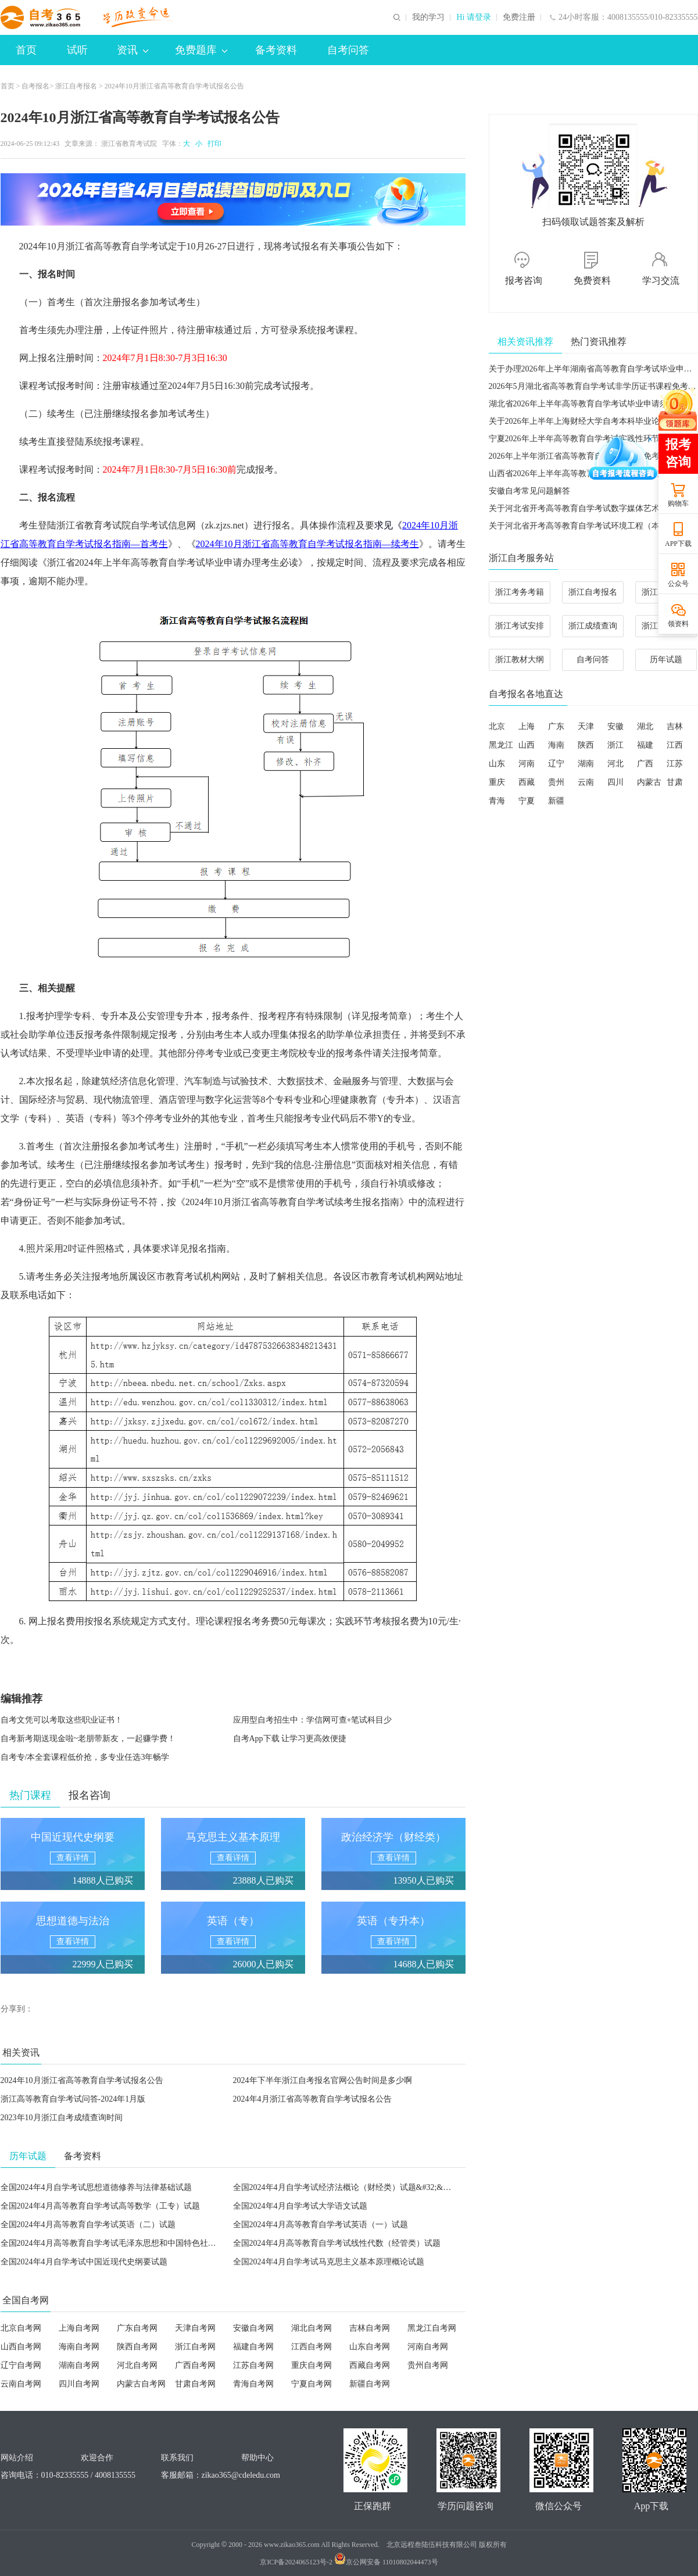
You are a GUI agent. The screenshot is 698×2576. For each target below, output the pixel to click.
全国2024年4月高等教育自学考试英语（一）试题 (320, 2224)
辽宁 (556, 763)
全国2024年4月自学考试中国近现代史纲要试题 (84, 2261)
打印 (212, 144)
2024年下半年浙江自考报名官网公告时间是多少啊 (322, 2080)
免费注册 (519, 17)
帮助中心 (257, 2457)
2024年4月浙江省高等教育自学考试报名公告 (312, 2099)
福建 (645, 745)
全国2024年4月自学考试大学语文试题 (300, 2206)
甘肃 (675, 782)
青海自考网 (253, 2384)
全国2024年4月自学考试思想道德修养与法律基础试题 (96, 2187)
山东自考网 (369, 2346)
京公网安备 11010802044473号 (386, 2562)
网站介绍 (17, 2457)
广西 (645, 763)
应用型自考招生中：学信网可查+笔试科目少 (312, 1720)
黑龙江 (501, 745)
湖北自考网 (311, 2328)
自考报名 (35, 86)
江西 (675, 745)
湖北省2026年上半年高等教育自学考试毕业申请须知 (582, 403)
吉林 (675, 726)
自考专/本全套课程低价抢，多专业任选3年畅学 (85, 1757)
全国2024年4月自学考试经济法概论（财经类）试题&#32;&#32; (345, 2187)
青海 (497, 800)
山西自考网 (21, 2346)
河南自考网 (427, 2346)
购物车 (678, 503)
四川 (615, 782)
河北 (615, 763)
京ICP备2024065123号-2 (296, 2562)
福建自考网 (253, 2346)
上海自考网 (79, 2328)
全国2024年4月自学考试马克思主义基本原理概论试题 (328, 2261)
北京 (497, 726)
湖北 (645, 726)
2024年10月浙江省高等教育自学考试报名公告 (82, 2080)
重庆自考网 (311, 2365)
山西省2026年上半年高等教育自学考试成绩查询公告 (582, 473)
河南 (526, 763)
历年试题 (666, 659)
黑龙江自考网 (431, 2328)
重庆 (497, 782)
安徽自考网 (253, 2328)
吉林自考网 (369, 2328)
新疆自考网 (369, 2384)
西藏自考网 (369, 2365)
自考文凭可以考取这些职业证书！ (62, 1720)
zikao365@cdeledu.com (241, 2475)
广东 (556, 726)
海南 (556, 745)
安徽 (615, 726)
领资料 (678, 624)
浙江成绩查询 (592, 625)
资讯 (132, 50)
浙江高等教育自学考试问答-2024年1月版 (73, 2099)
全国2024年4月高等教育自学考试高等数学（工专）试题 (100, 2206)
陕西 (586, 745)
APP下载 (678, 544)
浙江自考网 (195, 2346)
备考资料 (276, 50)
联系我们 (177, 2457)
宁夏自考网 (311, 2384)
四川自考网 (79, 2384)
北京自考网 (21, 2328)
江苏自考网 (253, 2365)
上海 (526, 726)
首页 (26, 50)
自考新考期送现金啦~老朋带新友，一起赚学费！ (88, 1738)
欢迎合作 (97, 2457)
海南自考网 (79, 2346)
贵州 (556, 782)
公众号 (678, 584)
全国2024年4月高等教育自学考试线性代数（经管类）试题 (337, 2243)
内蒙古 (649, 782)
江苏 (675, 763)
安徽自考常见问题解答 (529, 491)
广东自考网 (137, 2328)
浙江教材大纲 (519, 659)
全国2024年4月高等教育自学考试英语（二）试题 (88, 2224)
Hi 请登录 (473, 17)
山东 (497, 763)
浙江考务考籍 (519, 592)
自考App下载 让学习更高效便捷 (290, 1738)
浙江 (615, 745)
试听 (77, 50)
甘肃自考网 (195, 2384)
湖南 (586, 763)
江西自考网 (311, 2346)
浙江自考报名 (76, 86)
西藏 (526, 782)
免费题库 (201, 50)
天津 (586, 726)
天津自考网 (195, 2328)
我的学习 (428, 17)
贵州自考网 (427, 2365)
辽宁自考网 (21, 2365)
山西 (526, 745)
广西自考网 (195, 2365)
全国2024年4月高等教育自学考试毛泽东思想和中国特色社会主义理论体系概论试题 (149, 2243)
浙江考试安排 (519, 625)
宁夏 (526, 800)
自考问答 (348, 50)
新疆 (556, 800)
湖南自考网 (79, 2365)
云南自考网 (21, 2384)
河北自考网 (137, 2365)
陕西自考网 (137, 2346)
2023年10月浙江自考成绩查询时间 (62, 2117)
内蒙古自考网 (141, 2384)
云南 (586, 782)
